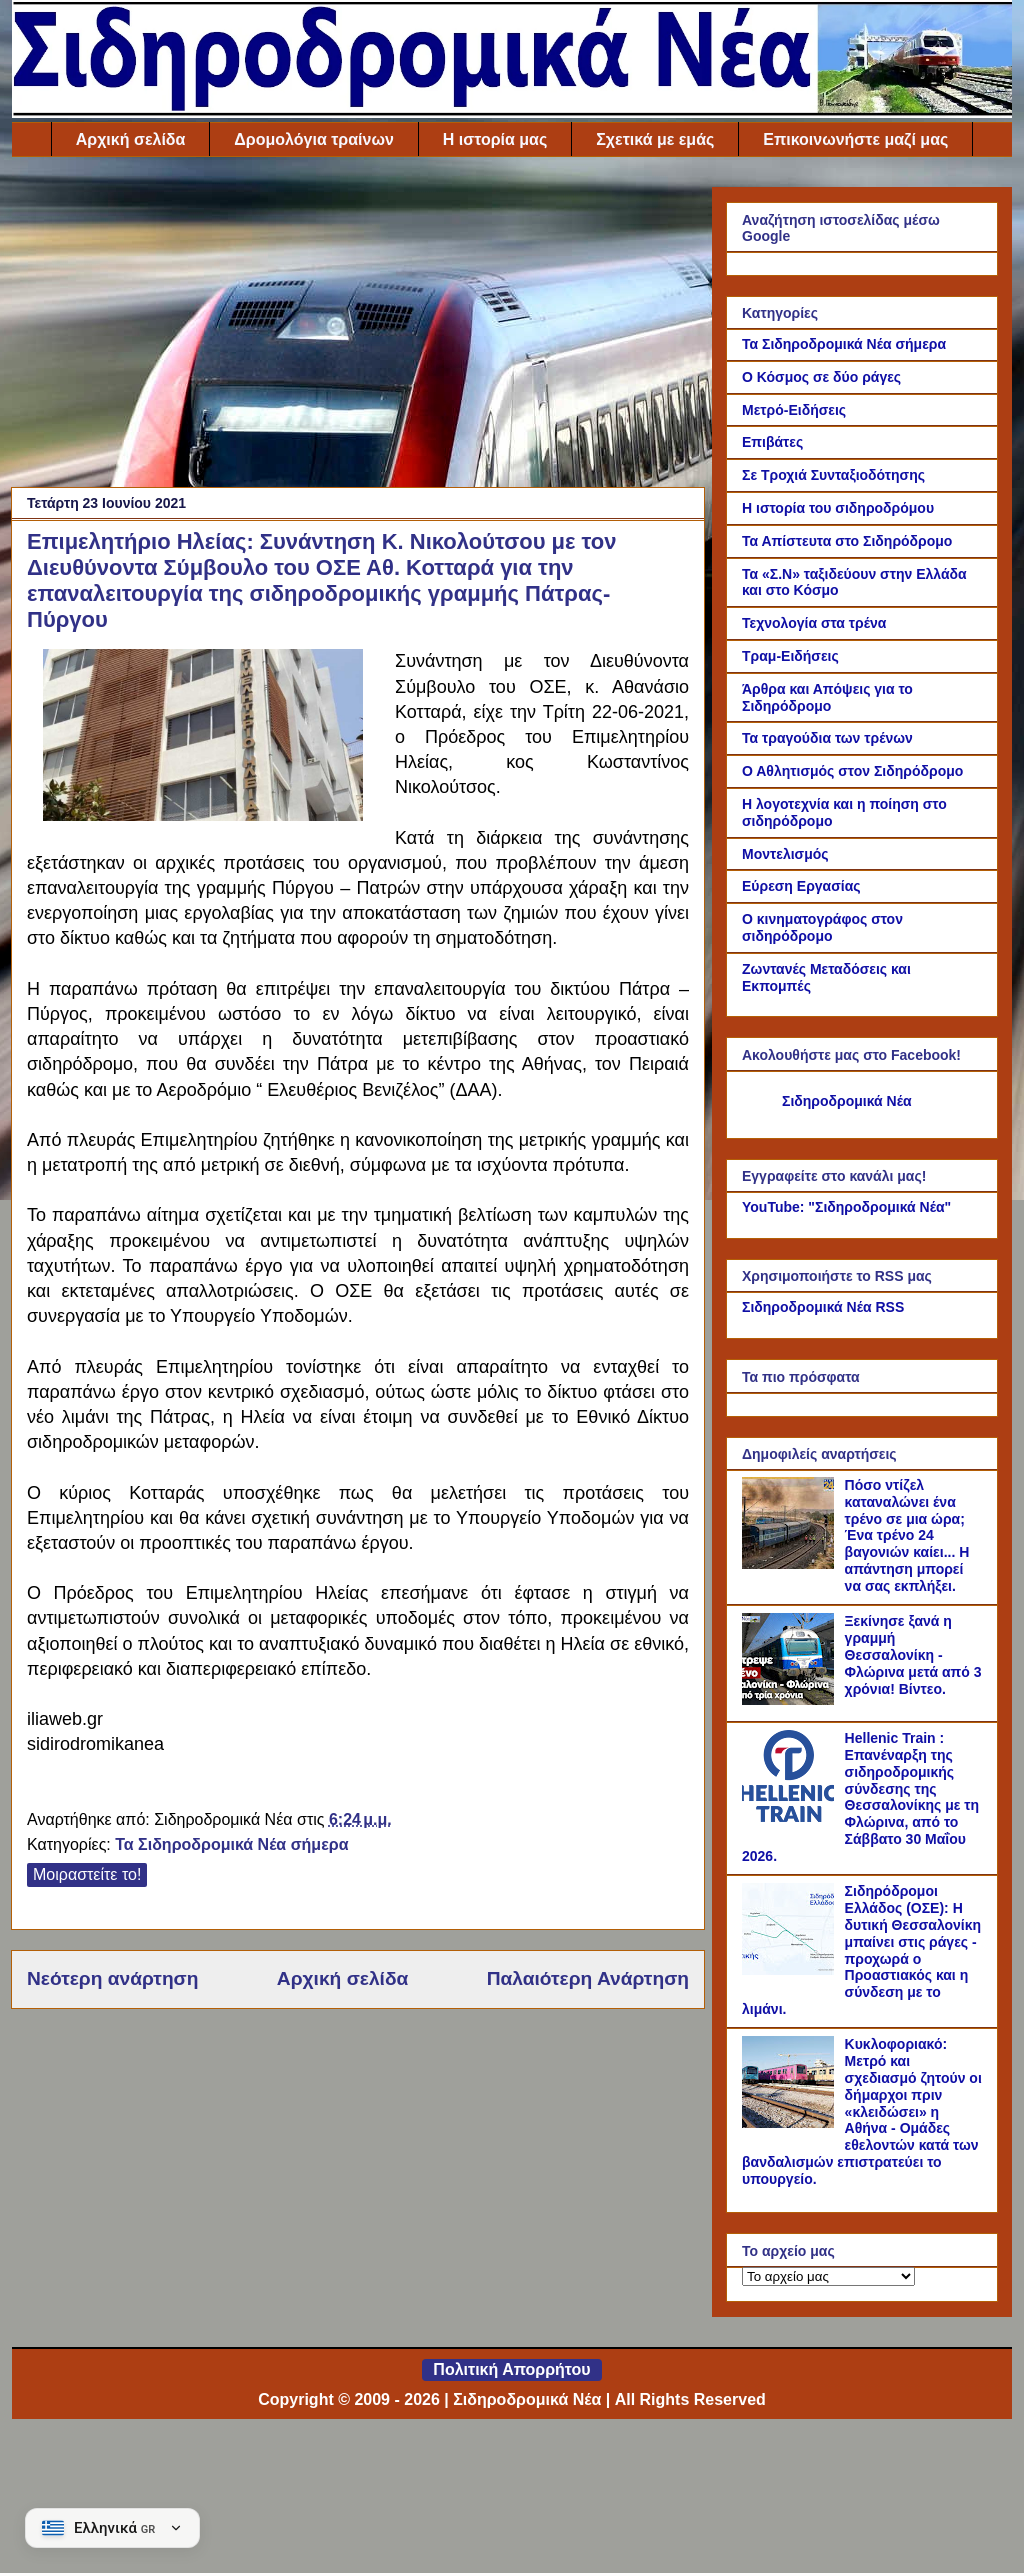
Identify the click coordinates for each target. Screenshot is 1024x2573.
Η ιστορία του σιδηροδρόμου (838, 508)
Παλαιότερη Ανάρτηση (588, 1978)
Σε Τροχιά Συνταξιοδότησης (833, 475)
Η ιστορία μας (495, 139)
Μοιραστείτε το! (87, 1874)
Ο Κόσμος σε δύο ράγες (821, 377)
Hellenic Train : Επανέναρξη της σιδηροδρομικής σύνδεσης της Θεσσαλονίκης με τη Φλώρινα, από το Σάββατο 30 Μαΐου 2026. (860, 1797)
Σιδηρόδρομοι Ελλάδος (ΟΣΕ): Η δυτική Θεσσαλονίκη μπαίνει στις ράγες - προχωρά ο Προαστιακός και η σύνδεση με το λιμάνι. (861, 1950)
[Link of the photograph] (203, 815)
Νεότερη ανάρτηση (112, 1978)
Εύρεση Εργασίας (801, 886)
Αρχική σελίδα (131, 139)
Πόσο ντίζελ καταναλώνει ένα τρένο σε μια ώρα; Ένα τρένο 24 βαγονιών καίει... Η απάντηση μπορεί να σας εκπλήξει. (907, 1535)
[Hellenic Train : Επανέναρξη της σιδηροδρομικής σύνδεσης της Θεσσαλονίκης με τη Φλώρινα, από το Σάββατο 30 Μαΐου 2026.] (791, 1817)
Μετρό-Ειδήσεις (794, 410)
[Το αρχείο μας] (828, 2276)
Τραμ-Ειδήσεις (790, 656)
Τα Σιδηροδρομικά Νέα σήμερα (231, 1844)
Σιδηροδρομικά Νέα (847, 1101)
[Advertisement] (358, 327)
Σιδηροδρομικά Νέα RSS (823, 1307)
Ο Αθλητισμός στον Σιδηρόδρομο (852, 771)
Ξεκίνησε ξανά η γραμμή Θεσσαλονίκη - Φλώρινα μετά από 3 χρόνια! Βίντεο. (913, 1654)
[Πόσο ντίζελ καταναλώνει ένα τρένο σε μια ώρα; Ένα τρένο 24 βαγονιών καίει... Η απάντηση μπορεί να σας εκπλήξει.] (791, 1564)
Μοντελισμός (785, 854)
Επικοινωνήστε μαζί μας (855, 139)
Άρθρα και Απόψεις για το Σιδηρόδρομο (827, 697)
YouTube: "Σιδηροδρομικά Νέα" (846, 1207)
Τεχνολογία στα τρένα (814, 623)
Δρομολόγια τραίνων (313, 139)
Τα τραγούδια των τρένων (827, 738)
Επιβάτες (772, 442)
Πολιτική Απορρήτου (511, 2369)
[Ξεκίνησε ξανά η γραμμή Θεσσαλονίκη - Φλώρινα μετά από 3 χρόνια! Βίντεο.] (791, 1700)
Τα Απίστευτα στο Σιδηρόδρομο (847, 541)
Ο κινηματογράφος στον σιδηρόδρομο (822, 927)
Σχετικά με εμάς (655, 139)
